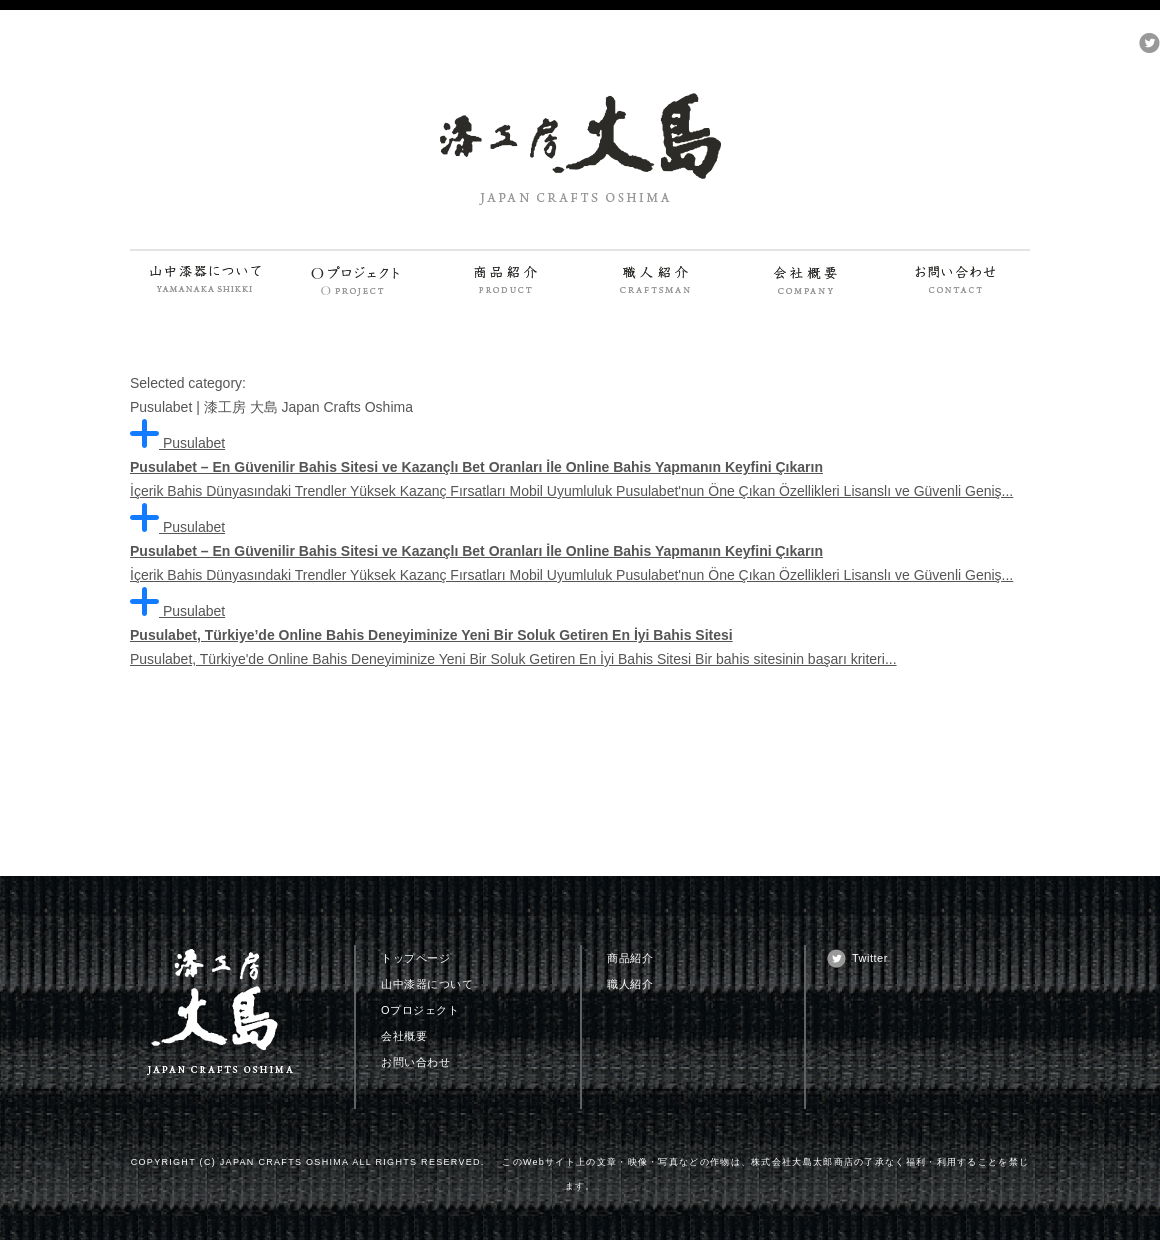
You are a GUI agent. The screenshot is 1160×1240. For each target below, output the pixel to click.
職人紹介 (630, 984)
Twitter (870, 958)
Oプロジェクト (420, 1010)
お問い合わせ (415, 1062)
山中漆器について (427, 984)
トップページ (415, 958)
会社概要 (404, 1036)
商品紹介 (630, 958)
